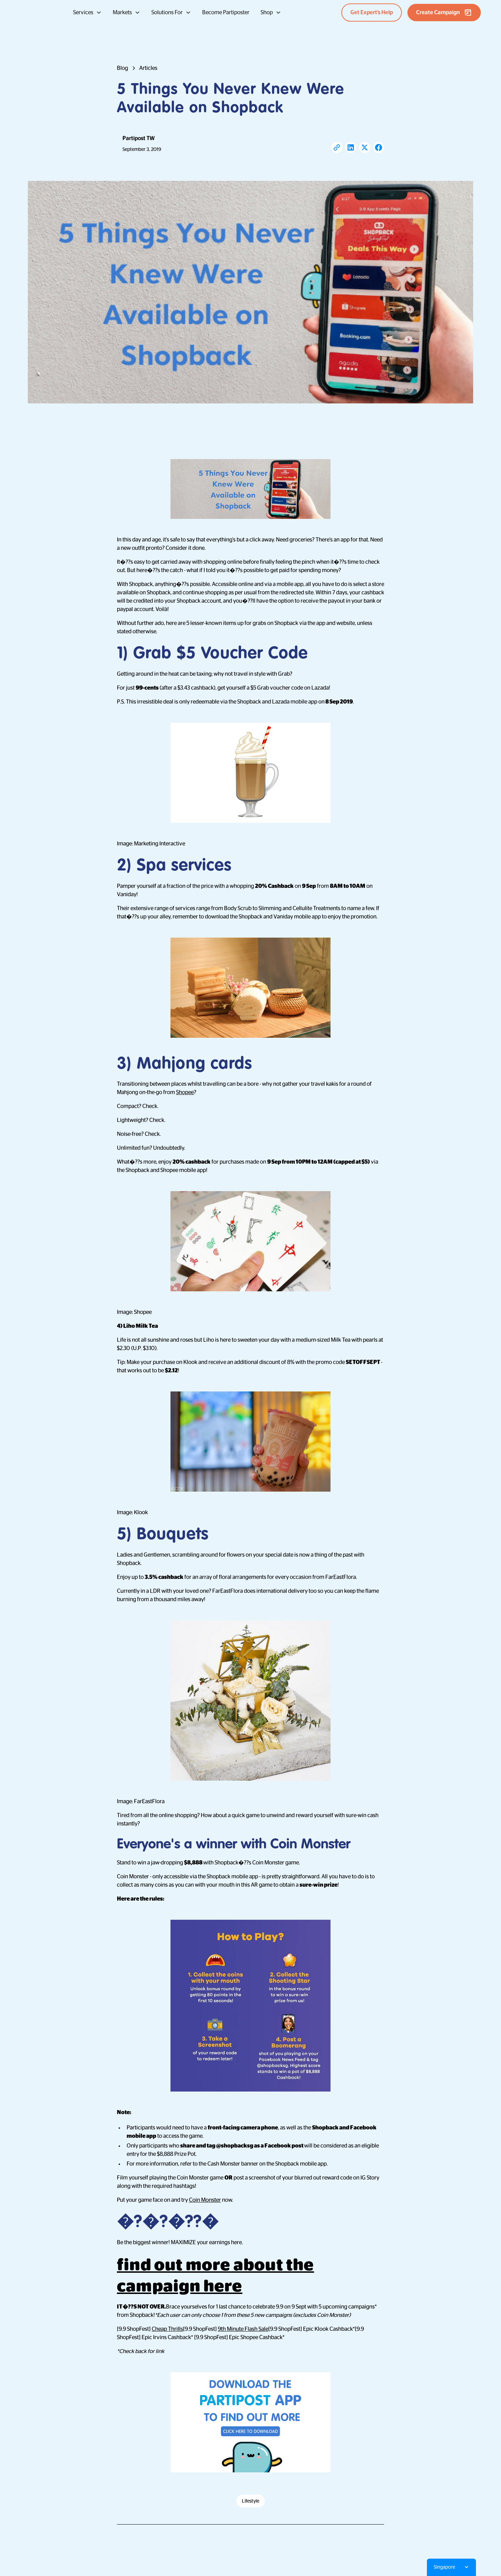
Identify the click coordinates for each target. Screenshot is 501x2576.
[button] (87, 12)
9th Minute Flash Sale (243, 2329)
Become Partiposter (225, 12)
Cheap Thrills (167, 2329)
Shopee (185, 1092)
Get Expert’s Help (371, 12)
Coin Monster (205, 2200)
